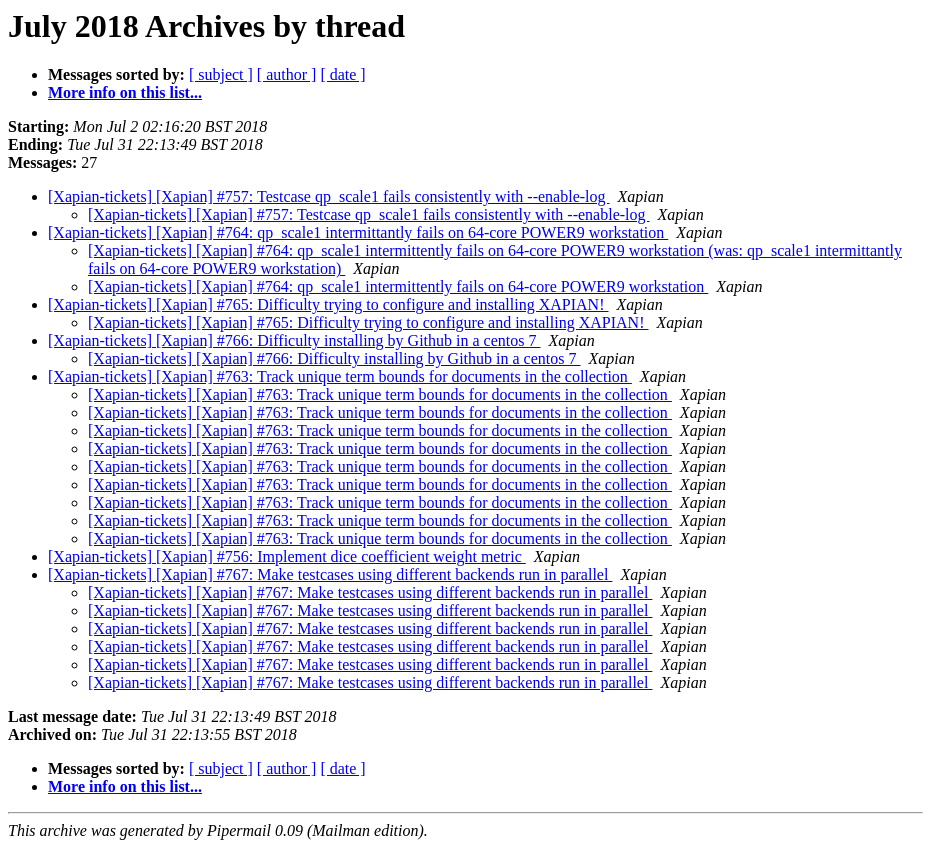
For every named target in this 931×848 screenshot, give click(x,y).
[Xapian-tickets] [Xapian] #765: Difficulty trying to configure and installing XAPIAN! (328, 304)
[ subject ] (221, 74)
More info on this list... (125, 92)
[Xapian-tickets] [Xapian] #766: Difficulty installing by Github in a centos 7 (294, 340)
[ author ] (287, 74)
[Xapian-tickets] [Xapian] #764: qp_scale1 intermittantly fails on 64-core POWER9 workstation (358, 232)
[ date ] (342, 74)
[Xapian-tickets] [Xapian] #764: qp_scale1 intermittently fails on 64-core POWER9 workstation (398, 286)
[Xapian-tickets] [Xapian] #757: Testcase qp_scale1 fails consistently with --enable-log (329, 196)
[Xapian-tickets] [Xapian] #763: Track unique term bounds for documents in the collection (340, 376)
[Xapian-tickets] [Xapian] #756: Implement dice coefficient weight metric (287, 556)
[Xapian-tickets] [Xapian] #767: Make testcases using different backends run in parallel (330, 574)
